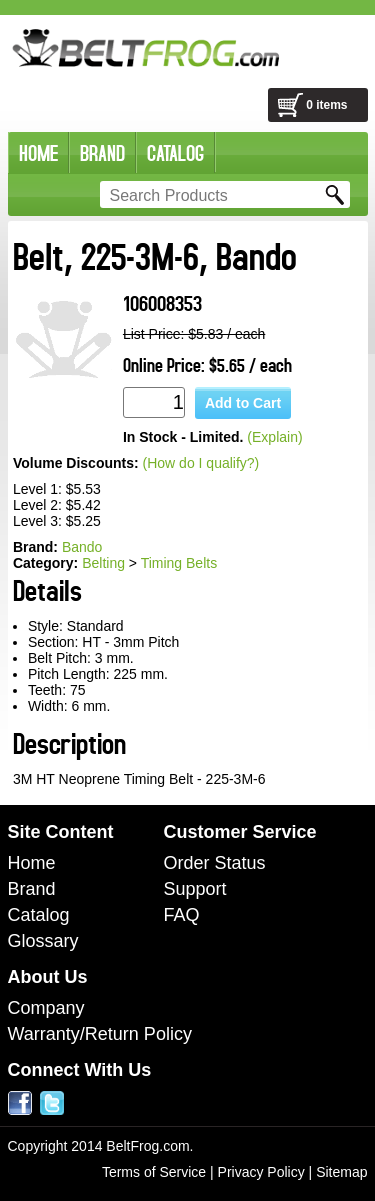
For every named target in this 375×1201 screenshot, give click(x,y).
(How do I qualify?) (201, 463)
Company (46, 1008)
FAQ (182, 915)
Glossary (43, 941)
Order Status (215, 863)
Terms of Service (154, 1172)
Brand (32, 889)
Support (195, 889)
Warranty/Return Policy (100, 1034)
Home (32, 863)
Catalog (39, 915)
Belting (103, 563)
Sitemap (341, 1172)
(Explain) (274, 437)
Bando (82, 547)
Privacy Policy (261, 1172)
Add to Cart (243, 403)
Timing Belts (179, 563)
